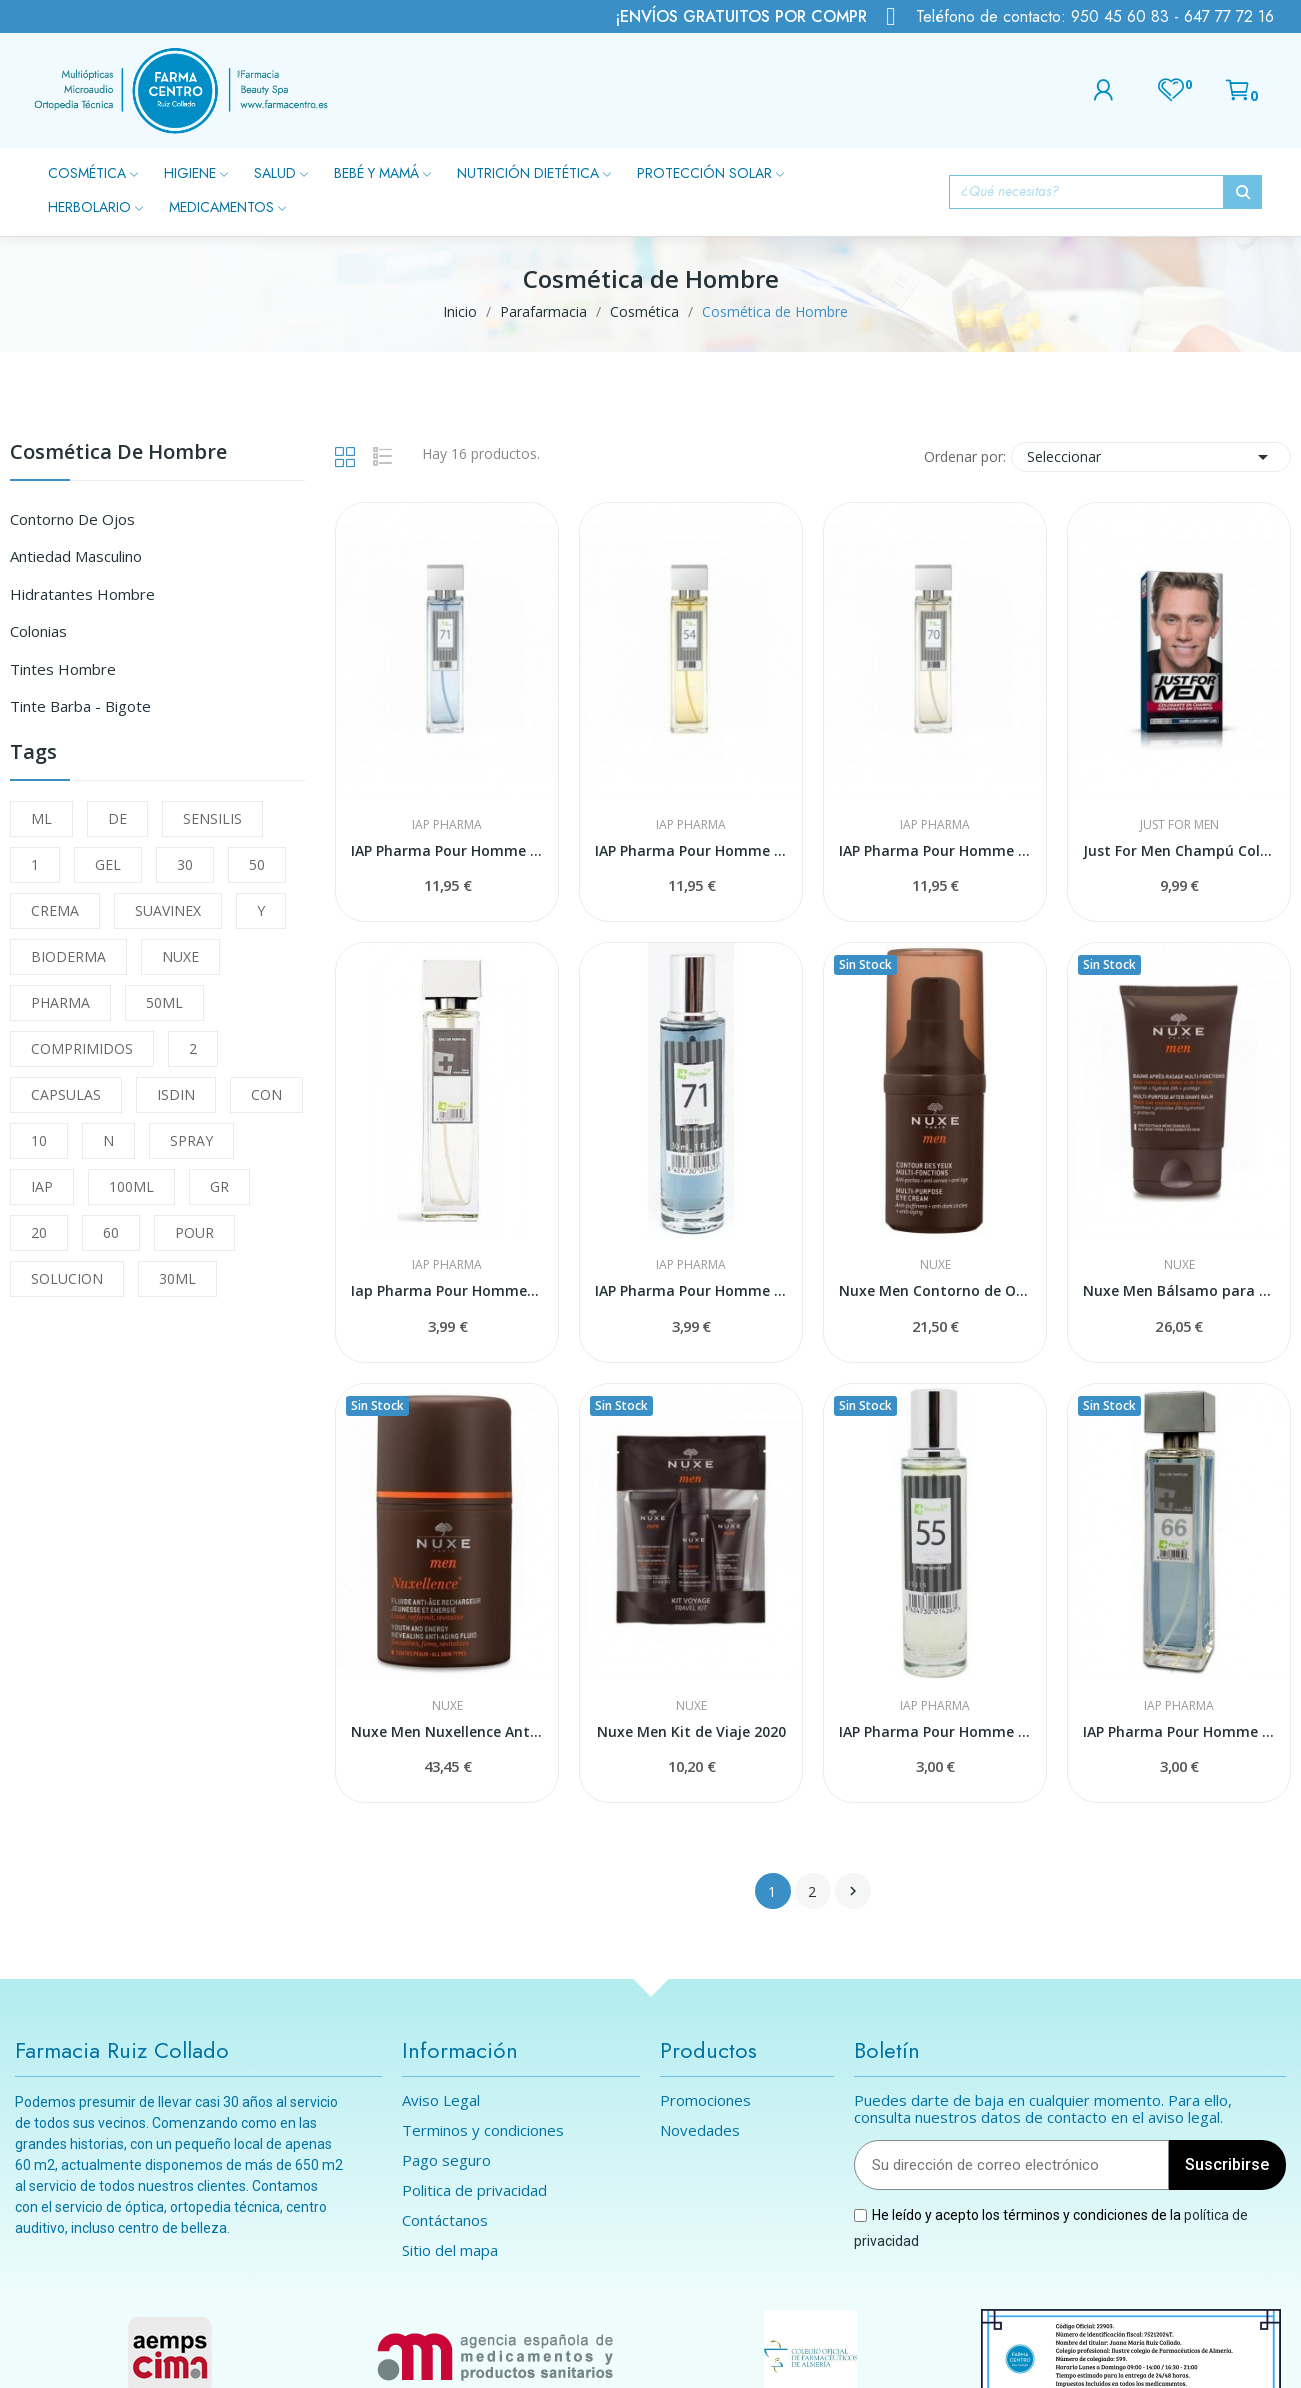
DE (117, 818)
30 (185, 864)
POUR (194, 1232)
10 (39, 1140)
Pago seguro (446, 2160)
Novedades (700, 2130)
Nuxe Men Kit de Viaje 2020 (691, 1731)
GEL (108, 864)
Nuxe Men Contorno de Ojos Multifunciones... (935, 1290)
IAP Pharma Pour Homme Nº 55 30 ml (935, 1731)
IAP (42, 1186)
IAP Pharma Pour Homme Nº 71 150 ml (447, 850)
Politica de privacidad (474, 2190)
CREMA (55, 910)
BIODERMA (68, 956)
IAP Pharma (447, 825)
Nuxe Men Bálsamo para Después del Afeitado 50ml (1179, 1290)
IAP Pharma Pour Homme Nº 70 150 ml (935, 850)
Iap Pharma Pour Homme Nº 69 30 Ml (447, 1290)
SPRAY (191, 1140)
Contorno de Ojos (72, 519)
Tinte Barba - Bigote (80, 706)
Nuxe (935, 1265)
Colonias (38, 631)
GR (219, 1186)
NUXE (180, 956)
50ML (164, 1002)
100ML (131, 1186)
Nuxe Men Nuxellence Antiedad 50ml (447, 1731)
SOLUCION (67, 1278)
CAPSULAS (66, 1094)
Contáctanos (445, 2220)
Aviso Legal (441, 2100)
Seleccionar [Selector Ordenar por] (1151, 457)
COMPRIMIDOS (82, 1048)
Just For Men (1179, 825)
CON (266, 1094)
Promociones (705, 2100)
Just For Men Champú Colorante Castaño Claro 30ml (1179, 850)
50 (257, 864)
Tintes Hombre (63, 669)
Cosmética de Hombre (118, 453)
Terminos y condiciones (483, 2130)
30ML (177, 1278)
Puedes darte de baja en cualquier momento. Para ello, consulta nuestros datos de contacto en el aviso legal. (1043, 2109)
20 (39, 1232)
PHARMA (60, 1002)
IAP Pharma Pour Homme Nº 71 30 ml (691, 1290)
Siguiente (853, 1891)
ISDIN (176, 1094)
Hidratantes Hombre (82, 594)
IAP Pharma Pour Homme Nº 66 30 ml (1179, 1731)
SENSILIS (212, 818)
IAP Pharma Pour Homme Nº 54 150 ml (691, 850)
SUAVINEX (168, 910)
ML (41, 818)
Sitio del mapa (450, 2250)
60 (111, 1232)
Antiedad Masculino (76, 556)
